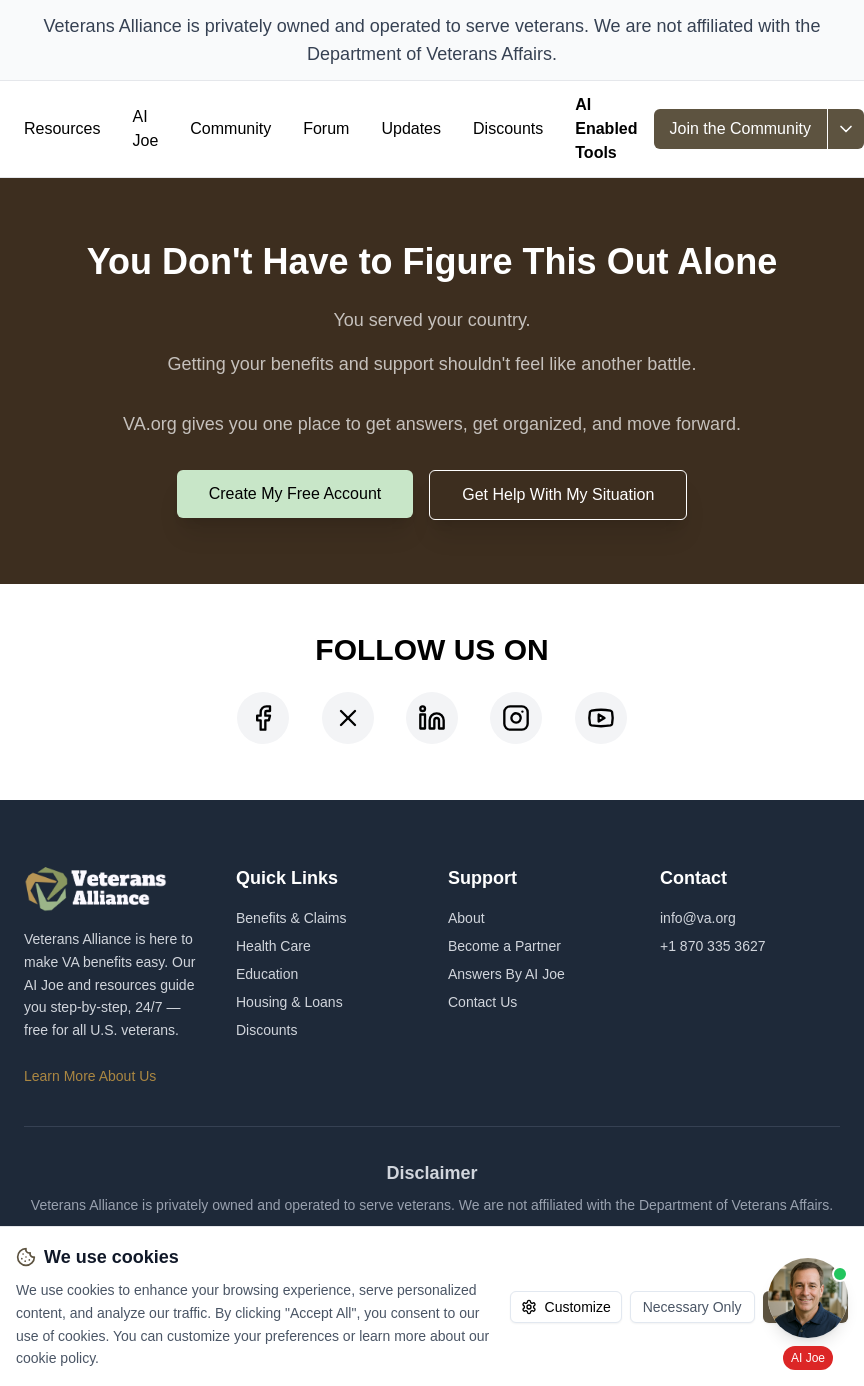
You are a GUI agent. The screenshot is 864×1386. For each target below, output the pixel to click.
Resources (62, 128)
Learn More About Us (90, 1076)
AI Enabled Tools (606, 128)
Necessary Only (692, 1307)
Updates (411, 128)
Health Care (273, 946)
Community (230, 128)
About (466, 918)
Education (267, 974)
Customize (566, 1307)
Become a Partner (504, 946)
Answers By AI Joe (506, 974)
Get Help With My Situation (558, 494)
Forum (326, 128)
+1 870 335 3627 (713, 946)
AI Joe (145, 128)
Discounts (508, 128)
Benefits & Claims (291, 918)
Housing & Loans (289, 1002)
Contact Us (482, 1002)
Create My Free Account (295, 493)
